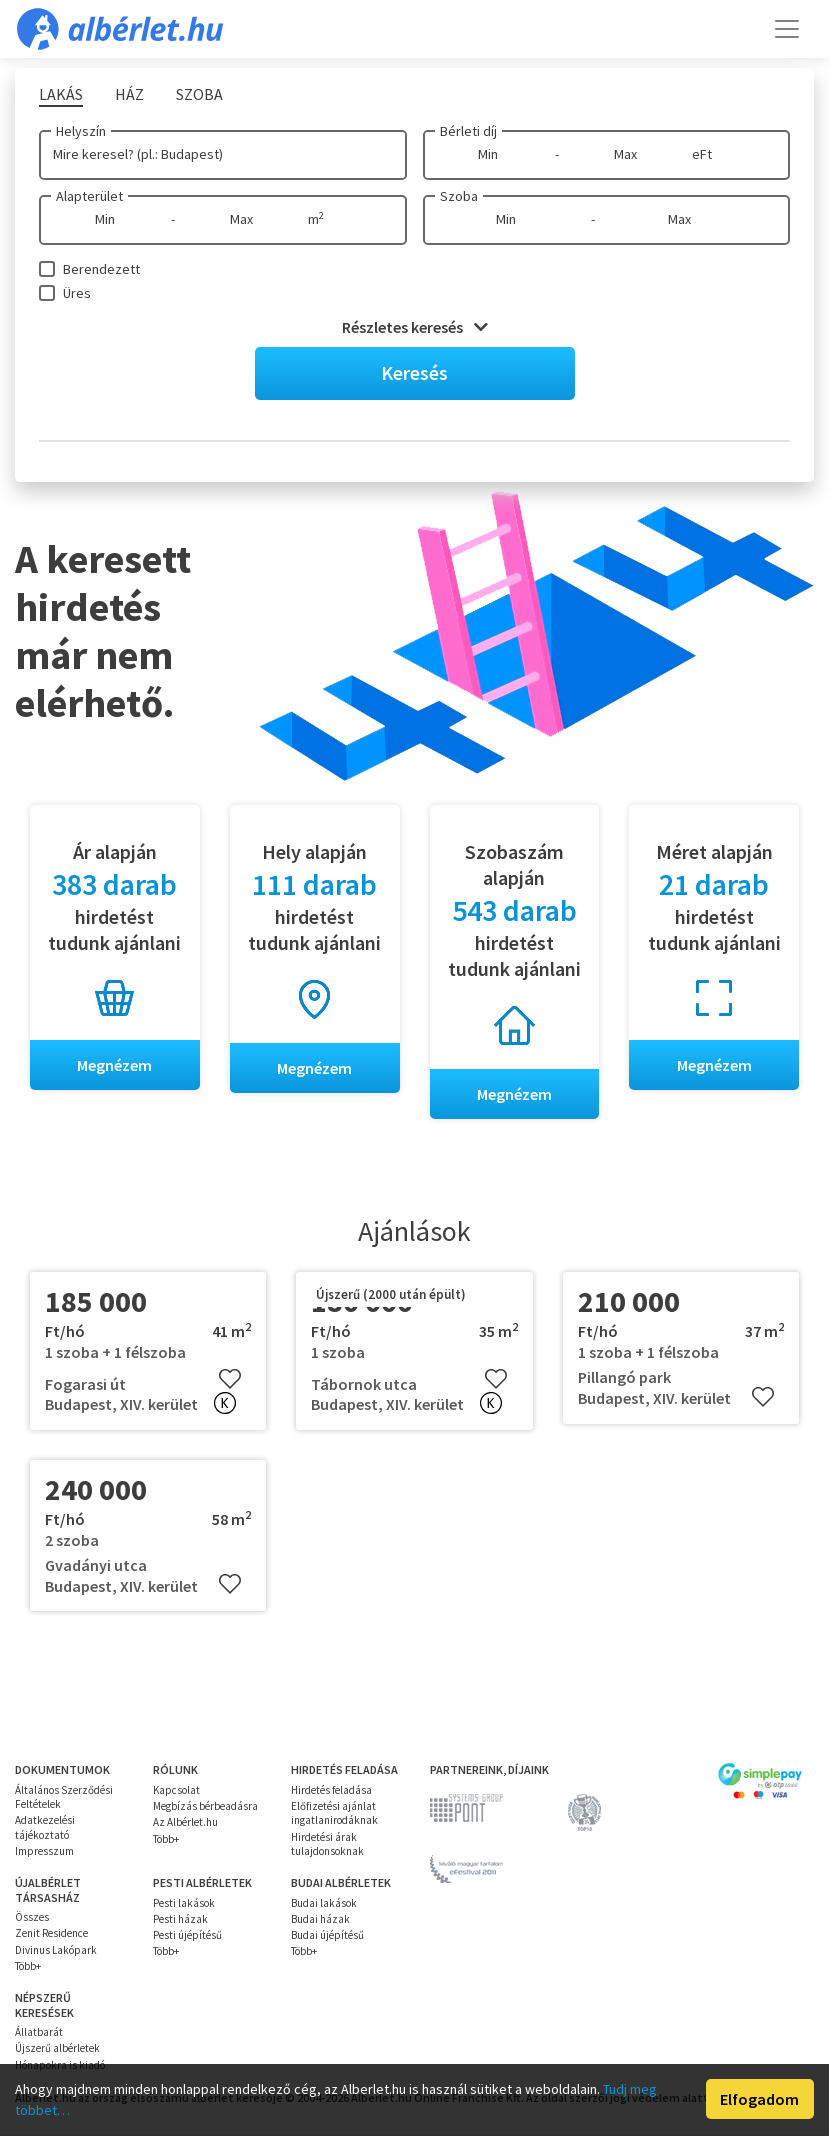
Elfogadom (759, 2099)
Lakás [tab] (61, 94)
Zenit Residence (51, 1934)
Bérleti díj (468, 131)
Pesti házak (180, 1919)
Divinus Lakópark (56, 1950)
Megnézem (114, 1065)
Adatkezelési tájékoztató (45, 1828)
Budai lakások (324, 1903)
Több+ (166, 1839)
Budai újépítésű (327, 1935)
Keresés (414, 372)
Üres (77, 293)
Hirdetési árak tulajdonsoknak (327, 1844)
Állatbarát (39, 2032)
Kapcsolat (176, 1790)
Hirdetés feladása (331, 1790)
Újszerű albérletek (57, 2049)
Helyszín (81, 131)
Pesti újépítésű (187, 1935)
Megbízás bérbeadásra (205, 1806)
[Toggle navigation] (787, 29)
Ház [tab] (129, 94)
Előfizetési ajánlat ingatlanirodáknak (334, 1813)
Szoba (459, 196)
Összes (32, 1917)
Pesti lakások (184, 1903)
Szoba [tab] (199, 94)
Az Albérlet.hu (185, 1823)
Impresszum (44, 1851)
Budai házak (320, 1919)
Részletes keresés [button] (415, 327)
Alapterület (89, 196)
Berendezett (101, 269)
